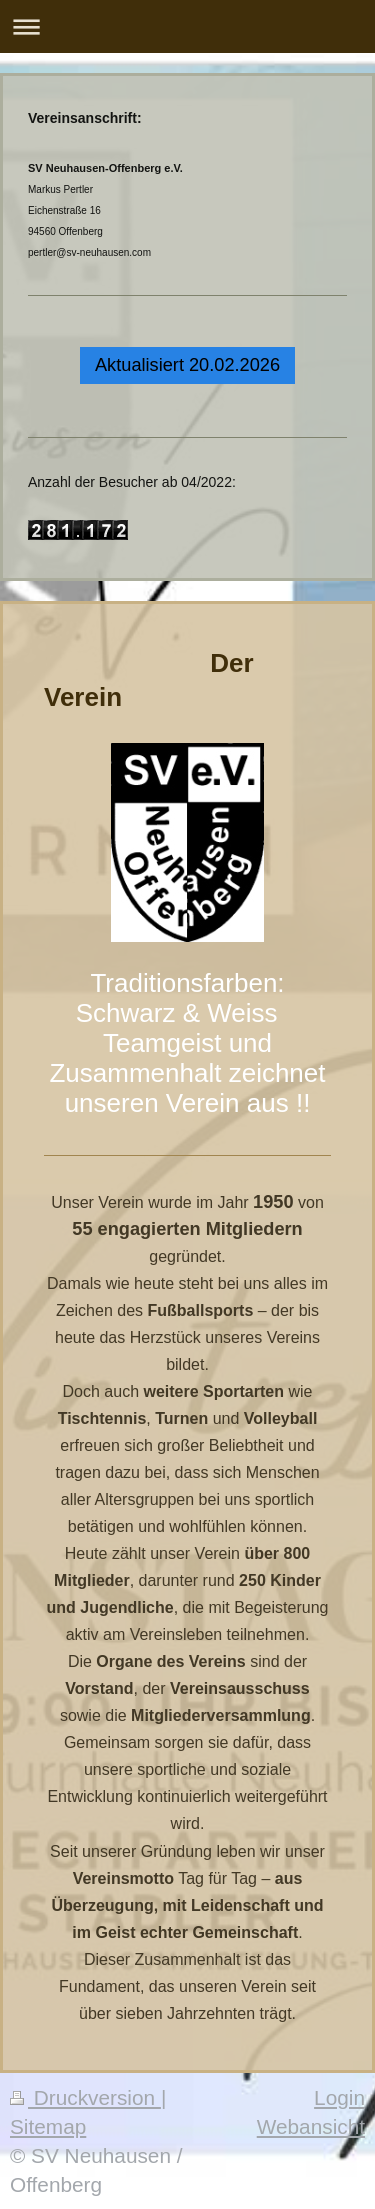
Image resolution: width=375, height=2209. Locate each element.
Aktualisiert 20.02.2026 (187, 365)
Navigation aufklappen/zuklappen (187, 26)
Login (339, 2097)
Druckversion (85, 2097)
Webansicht (311, 2126)
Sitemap (48, 2126)
